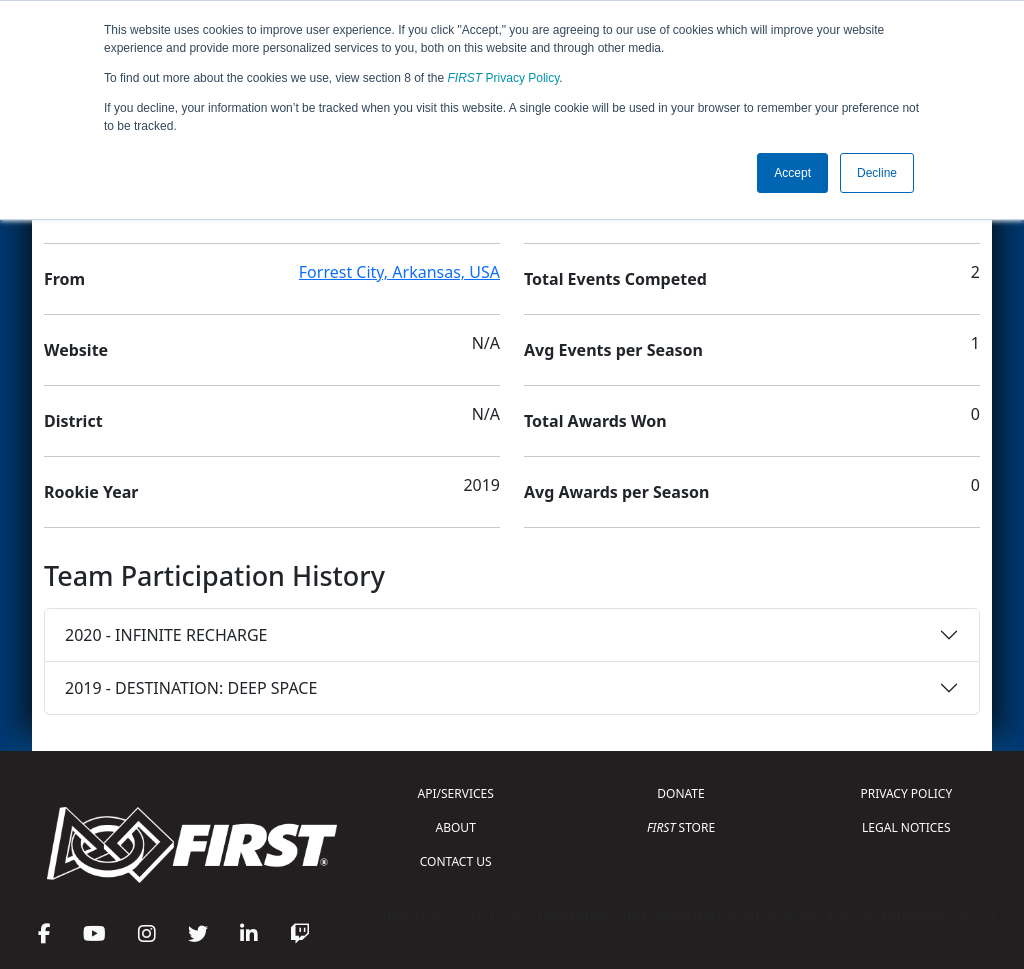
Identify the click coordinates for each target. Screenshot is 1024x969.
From (64, 279)
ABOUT (456, 827)
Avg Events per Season (613, 350)
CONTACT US (456, 861)
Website (76, 350)
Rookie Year (91, 492)
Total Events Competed (615, 279)
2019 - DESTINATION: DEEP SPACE (191, 688)
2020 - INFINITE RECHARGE (166, 635)
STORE (681, 827)
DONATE (680, 793)
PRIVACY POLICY (906, 793)
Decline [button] (877, 173)
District (73, 421)
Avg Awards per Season (616, 492)
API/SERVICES (456, 793)
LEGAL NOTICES (906, 827)
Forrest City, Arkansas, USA (399, 272)
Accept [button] (792, 173)
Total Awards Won (595, 421)
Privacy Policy (504, 78)
